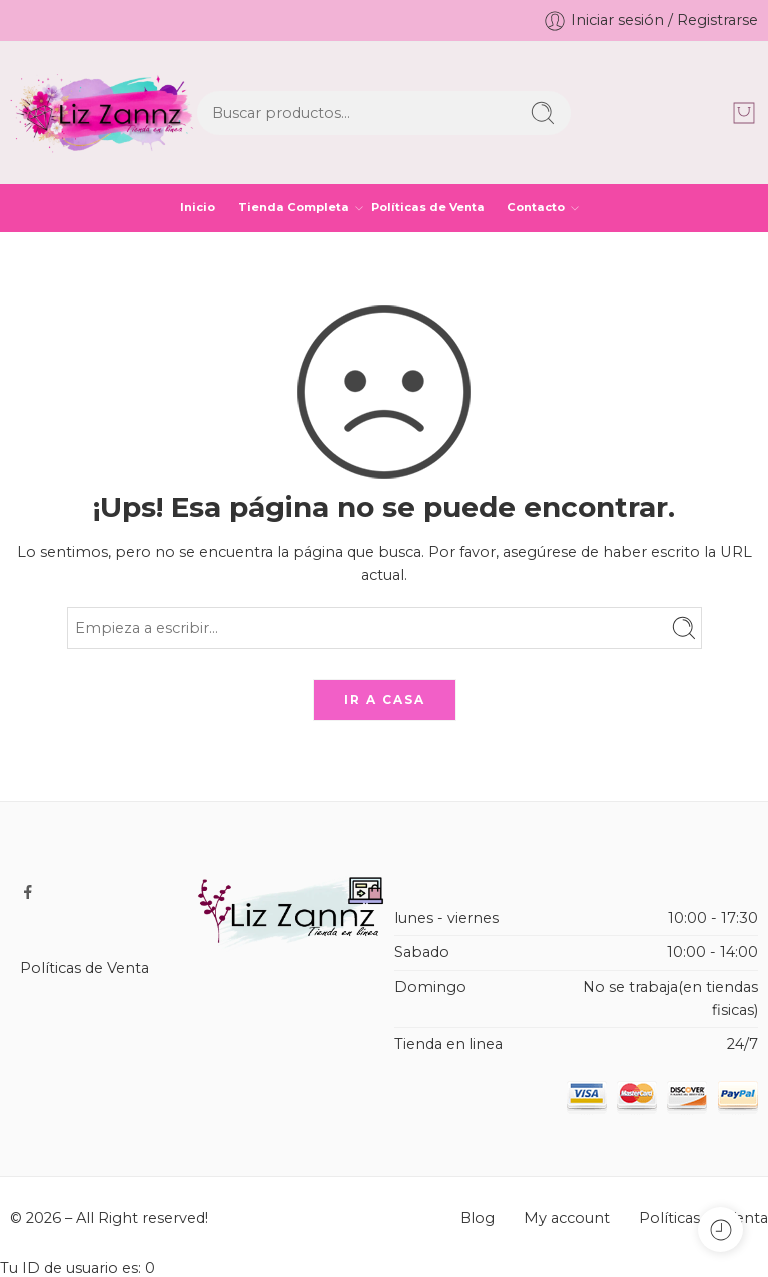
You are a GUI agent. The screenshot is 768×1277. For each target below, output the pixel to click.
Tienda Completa (293, 208)
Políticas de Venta (428, 207)
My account (567, 1218)
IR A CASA (384, 699)
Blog (477, 1218)
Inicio (197, 207)
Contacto (536, 208)
